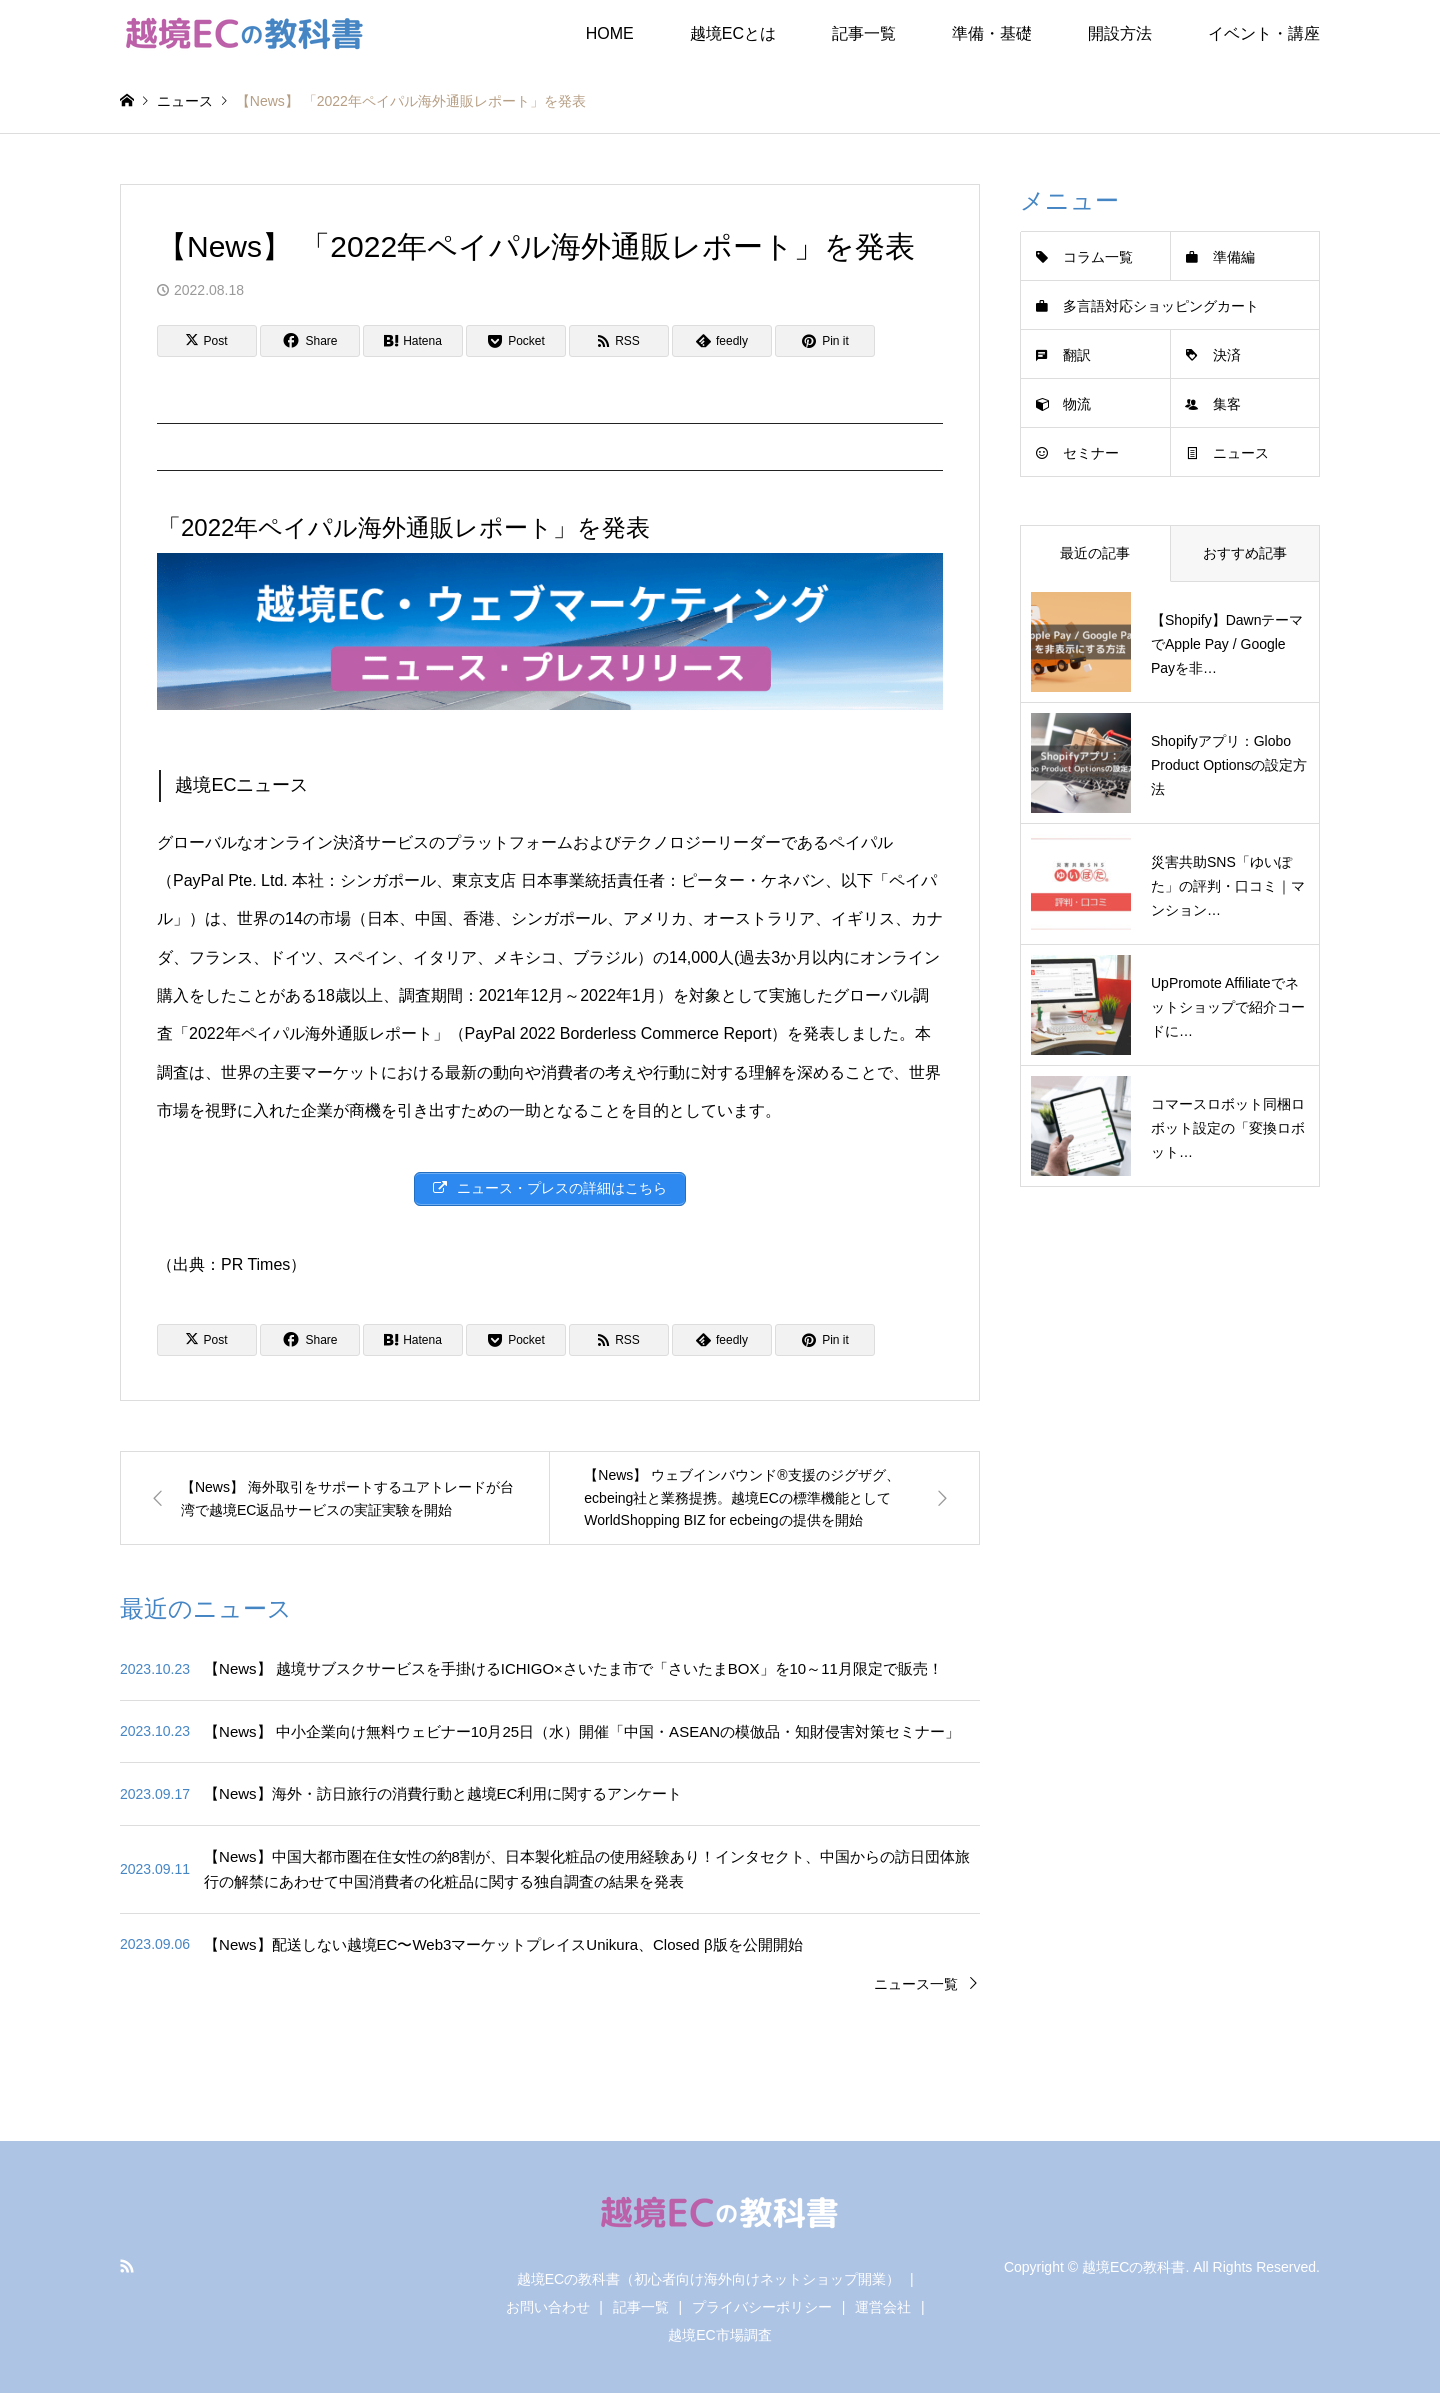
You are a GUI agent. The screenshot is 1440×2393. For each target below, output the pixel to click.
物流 (1077, 404)
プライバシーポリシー (762, 2307)
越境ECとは (733, 33)
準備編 (1234, 257)
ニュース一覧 (916, 1984)
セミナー (1091, 453)
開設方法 (1120, 33)
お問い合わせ (548, 2307)
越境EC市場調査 (719, 2335)
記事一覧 (864, 33)
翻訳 (1077, 355)
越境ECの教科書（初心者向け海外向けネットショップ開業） (708, 2279)
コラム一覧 (1098, 257)
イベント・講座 (1264, 33)
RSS (127, 2266)
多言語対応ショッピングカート (1161, 306)
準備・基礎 (992, 33)
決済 (1227, 355)
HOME (610, 33)
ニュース (1241, 453)
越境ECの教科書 (1133, 2267)
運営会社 (883, 2307)
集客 (1227, 404)
